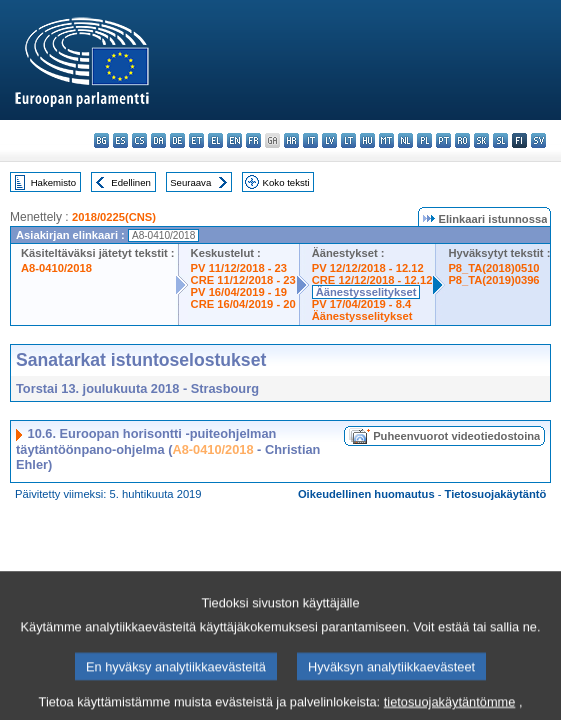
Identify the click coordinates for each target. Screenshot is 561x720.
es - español (120, 140)
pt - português (443, 140)
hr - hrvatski (291, 140)
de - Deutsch (177, 140)
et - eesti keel (196, 140)
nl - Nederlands (405, 140)
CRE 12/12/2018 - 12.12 (372, 280)
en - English (234, 140)
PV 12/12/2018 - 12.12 (368, 268)
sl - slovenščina (500, 140)
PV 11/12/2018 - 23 (239, 268)
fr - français (253, 140)
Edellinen (130, 182)
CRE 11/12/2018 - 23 (243, 280)
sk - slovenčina (481, 140)
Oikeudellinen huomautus (366, 494)
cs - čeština (139, 140)
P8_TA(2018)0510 (493, 268)
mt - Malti (386, 140)
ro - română (462, 140)
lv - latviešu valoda (329, 140)
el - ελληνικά (215, 140)
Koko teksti (286, 182)
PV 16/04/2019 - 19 (239, 292)
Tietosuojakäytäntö (496, 494)
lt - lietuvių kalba (348, 140)
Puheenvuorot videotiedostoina (456, 436)
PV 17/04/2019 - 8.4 (362, 304)
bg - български (101, 140)
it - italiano (310, 140)
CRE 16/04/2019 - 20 (243, 304)
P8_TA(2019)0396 (493, 280)
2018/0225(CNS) (114, 217)
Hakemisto (53, 182)
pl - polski (424, 140)
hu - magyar (367, 140)
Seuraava (190, 182)
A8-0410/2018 (56, 268)
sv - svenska (538, 140)
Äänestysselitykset (366, 292)
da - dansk (158, 140)
